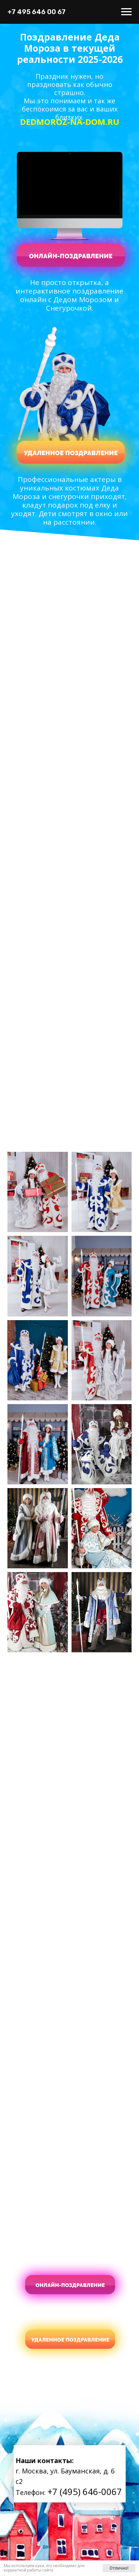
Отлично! (119, 2568)
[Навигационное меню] (126, 12)
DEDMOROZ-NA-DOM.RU (69, 121)
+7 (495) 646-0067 (84, 2491)
